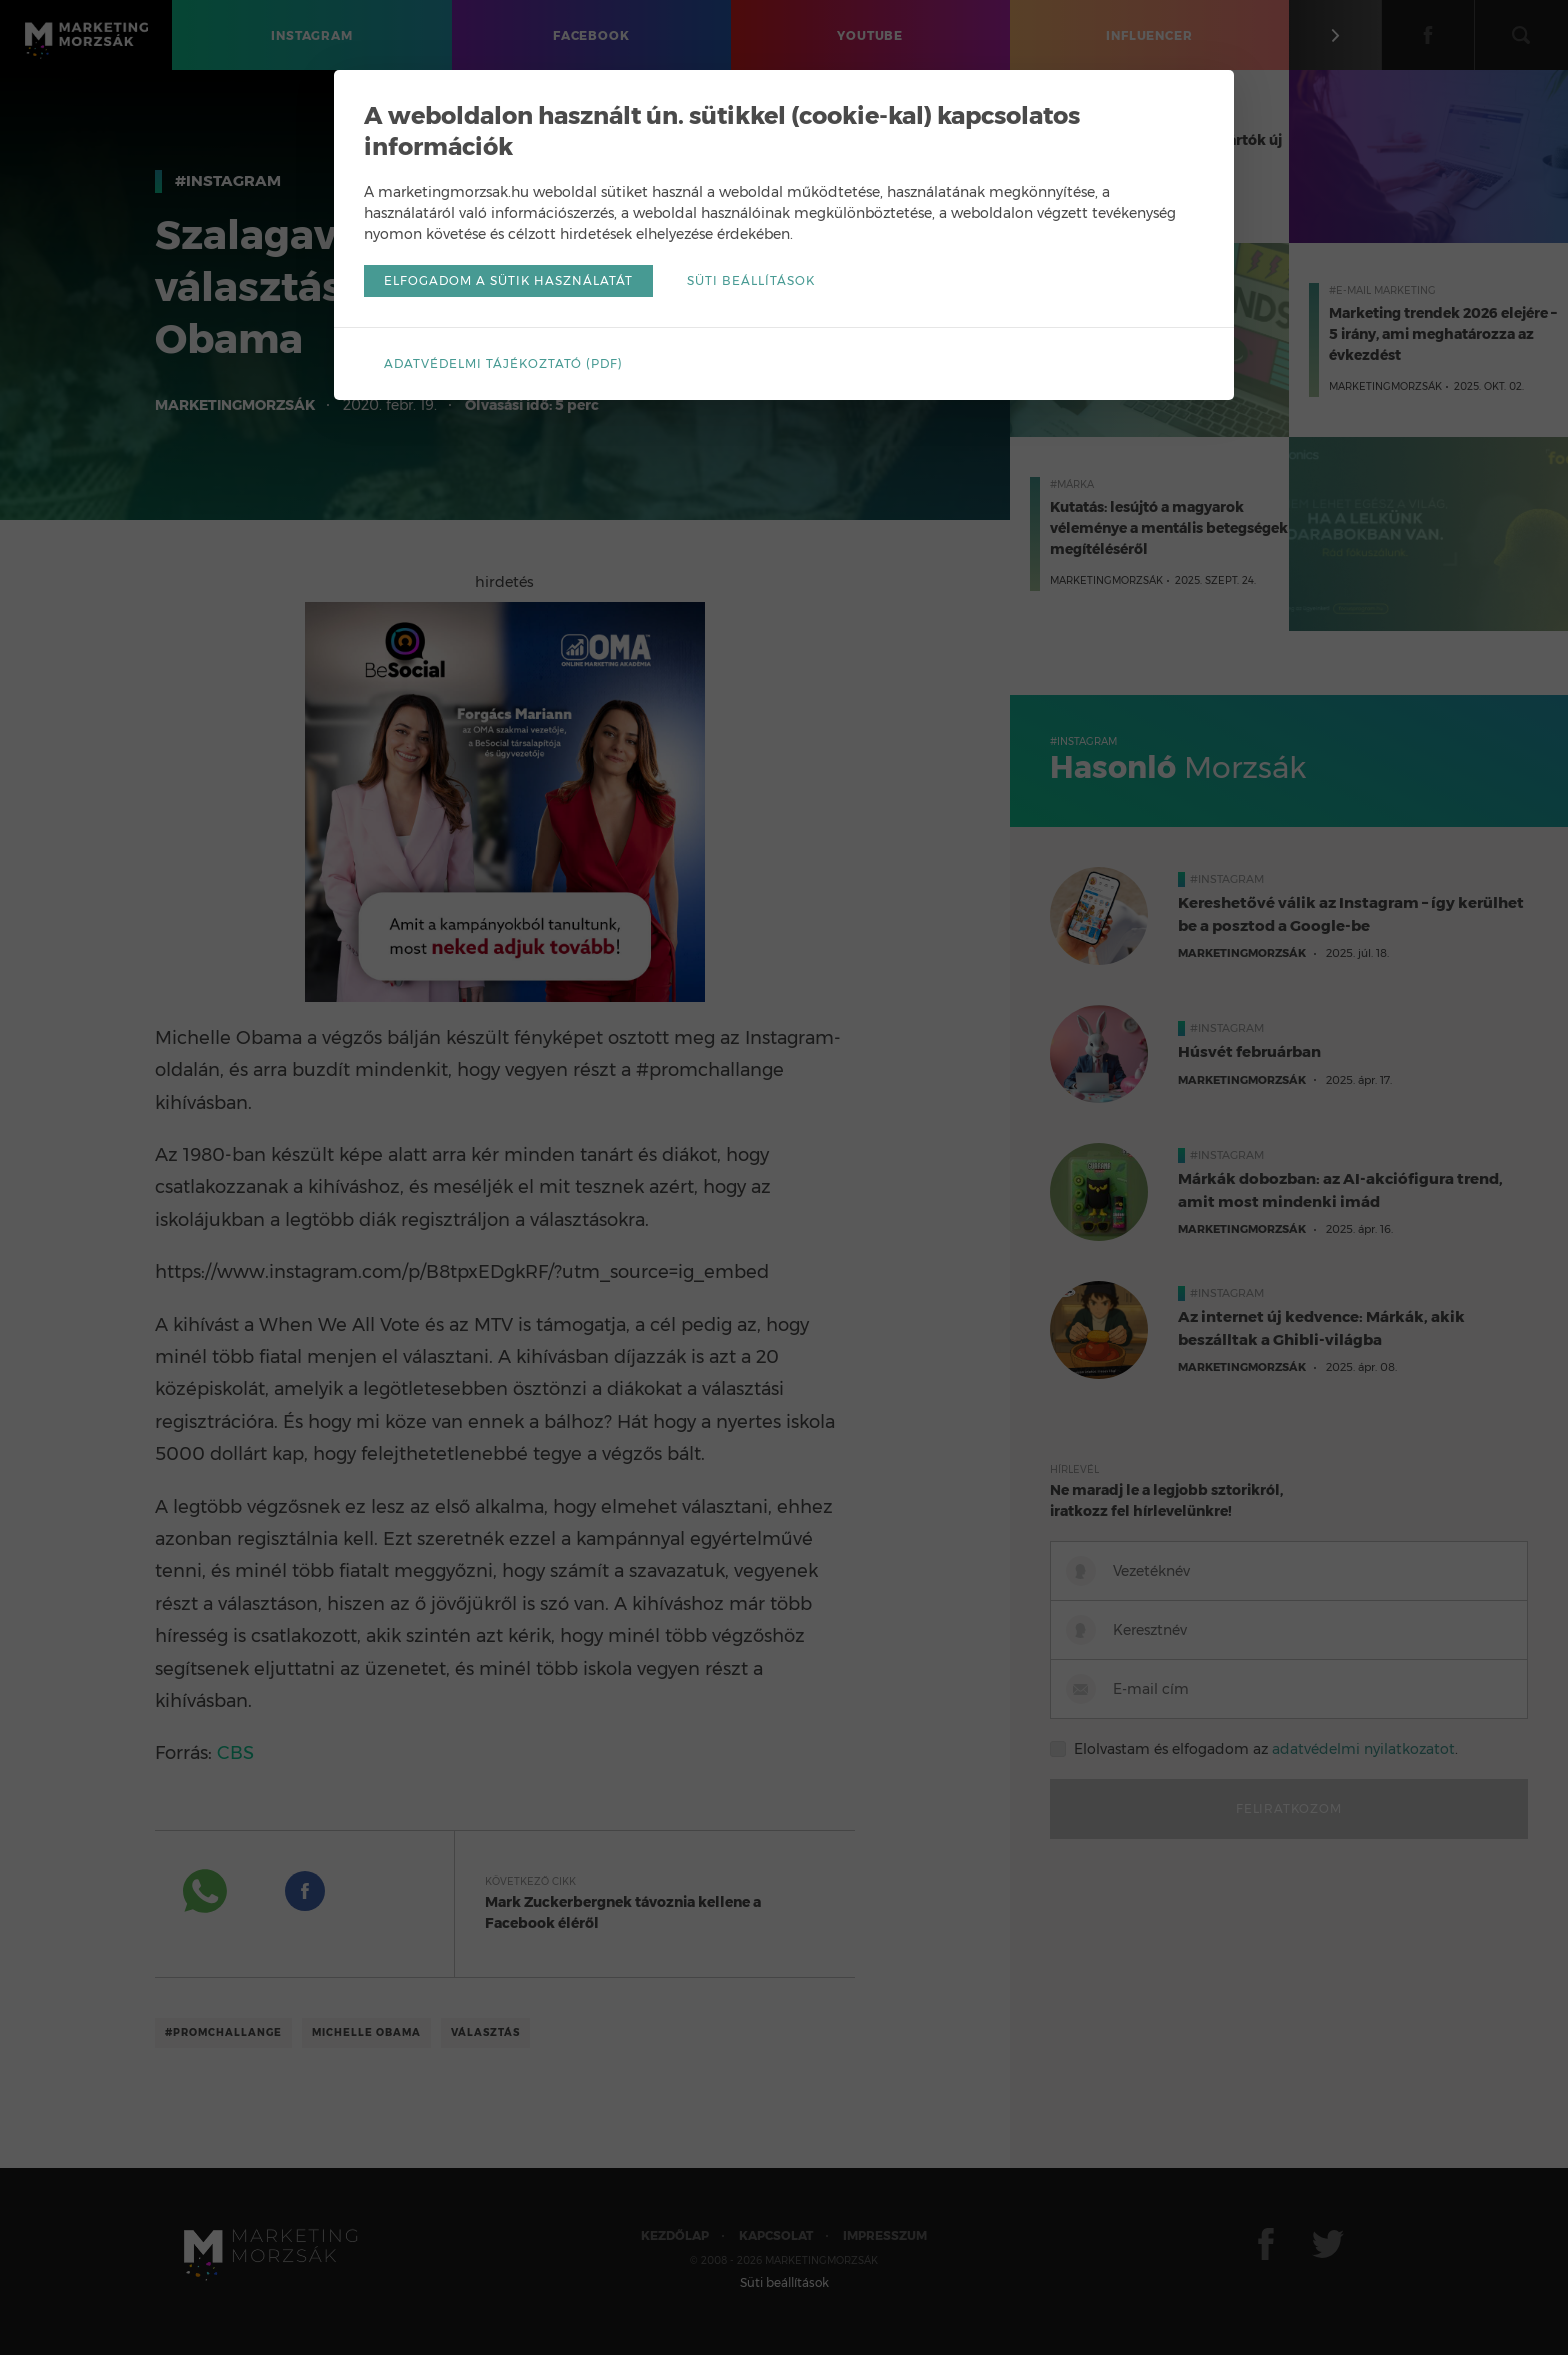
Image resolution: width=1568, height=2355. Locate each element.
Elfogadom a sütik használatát (508, 280)
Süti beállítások (751, 280)
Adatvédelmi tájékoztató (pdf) (503, 363)
